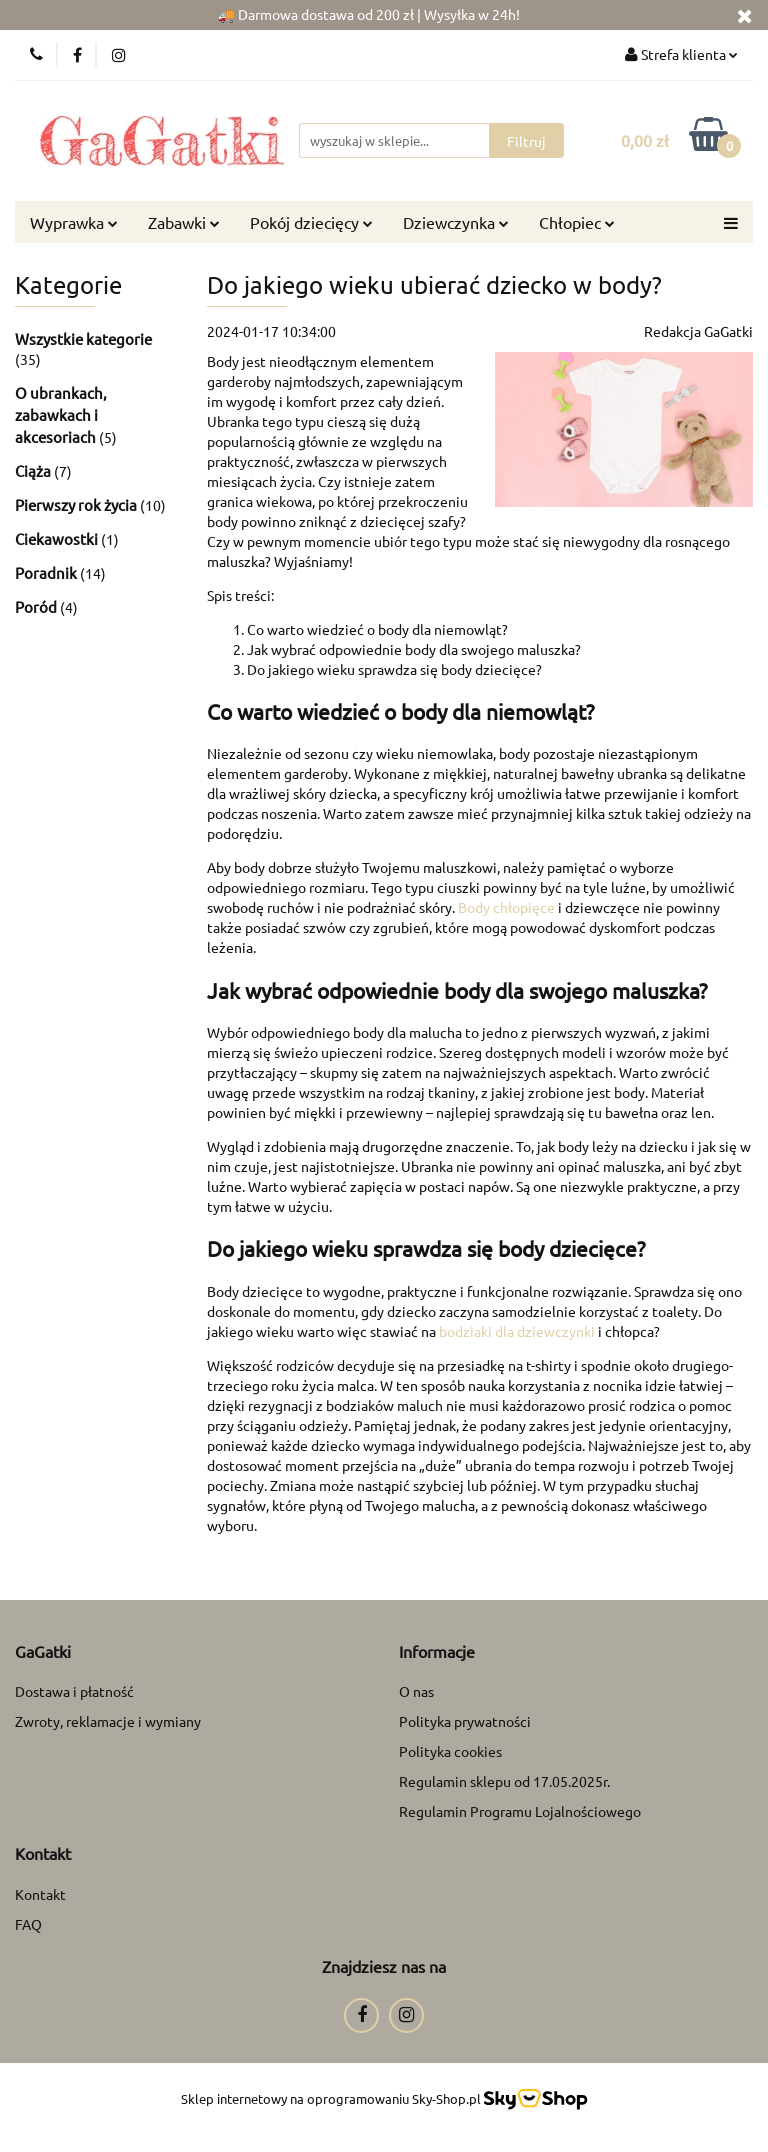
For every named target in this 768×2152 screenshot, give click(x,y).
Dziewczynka (456, 222)
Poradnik (47, 572)
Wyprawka (74, 222)
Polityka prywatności (465, 1721)
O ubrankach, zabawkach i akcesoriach (61, 414)
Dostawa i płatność (74, 1691)
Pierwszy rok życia (77, 504)
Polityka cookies (450, 1751)
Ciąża (34, 470)
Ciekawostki (58, 538)
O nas (416, 1691)
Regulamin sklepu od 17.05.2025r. (504, 1781)
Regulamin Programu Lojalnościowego (520, 1811)
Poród (37, 606)
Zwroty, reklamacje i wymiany (108, 1721)
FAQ (28, 1924)
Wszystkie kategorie (83, 338)
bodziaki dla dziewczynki (518, 1331)
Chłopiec (577, 222)
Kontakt (40, 1894)
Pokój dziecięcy (311, 222)
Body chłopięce (506, 907)
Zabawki (184, 222)
